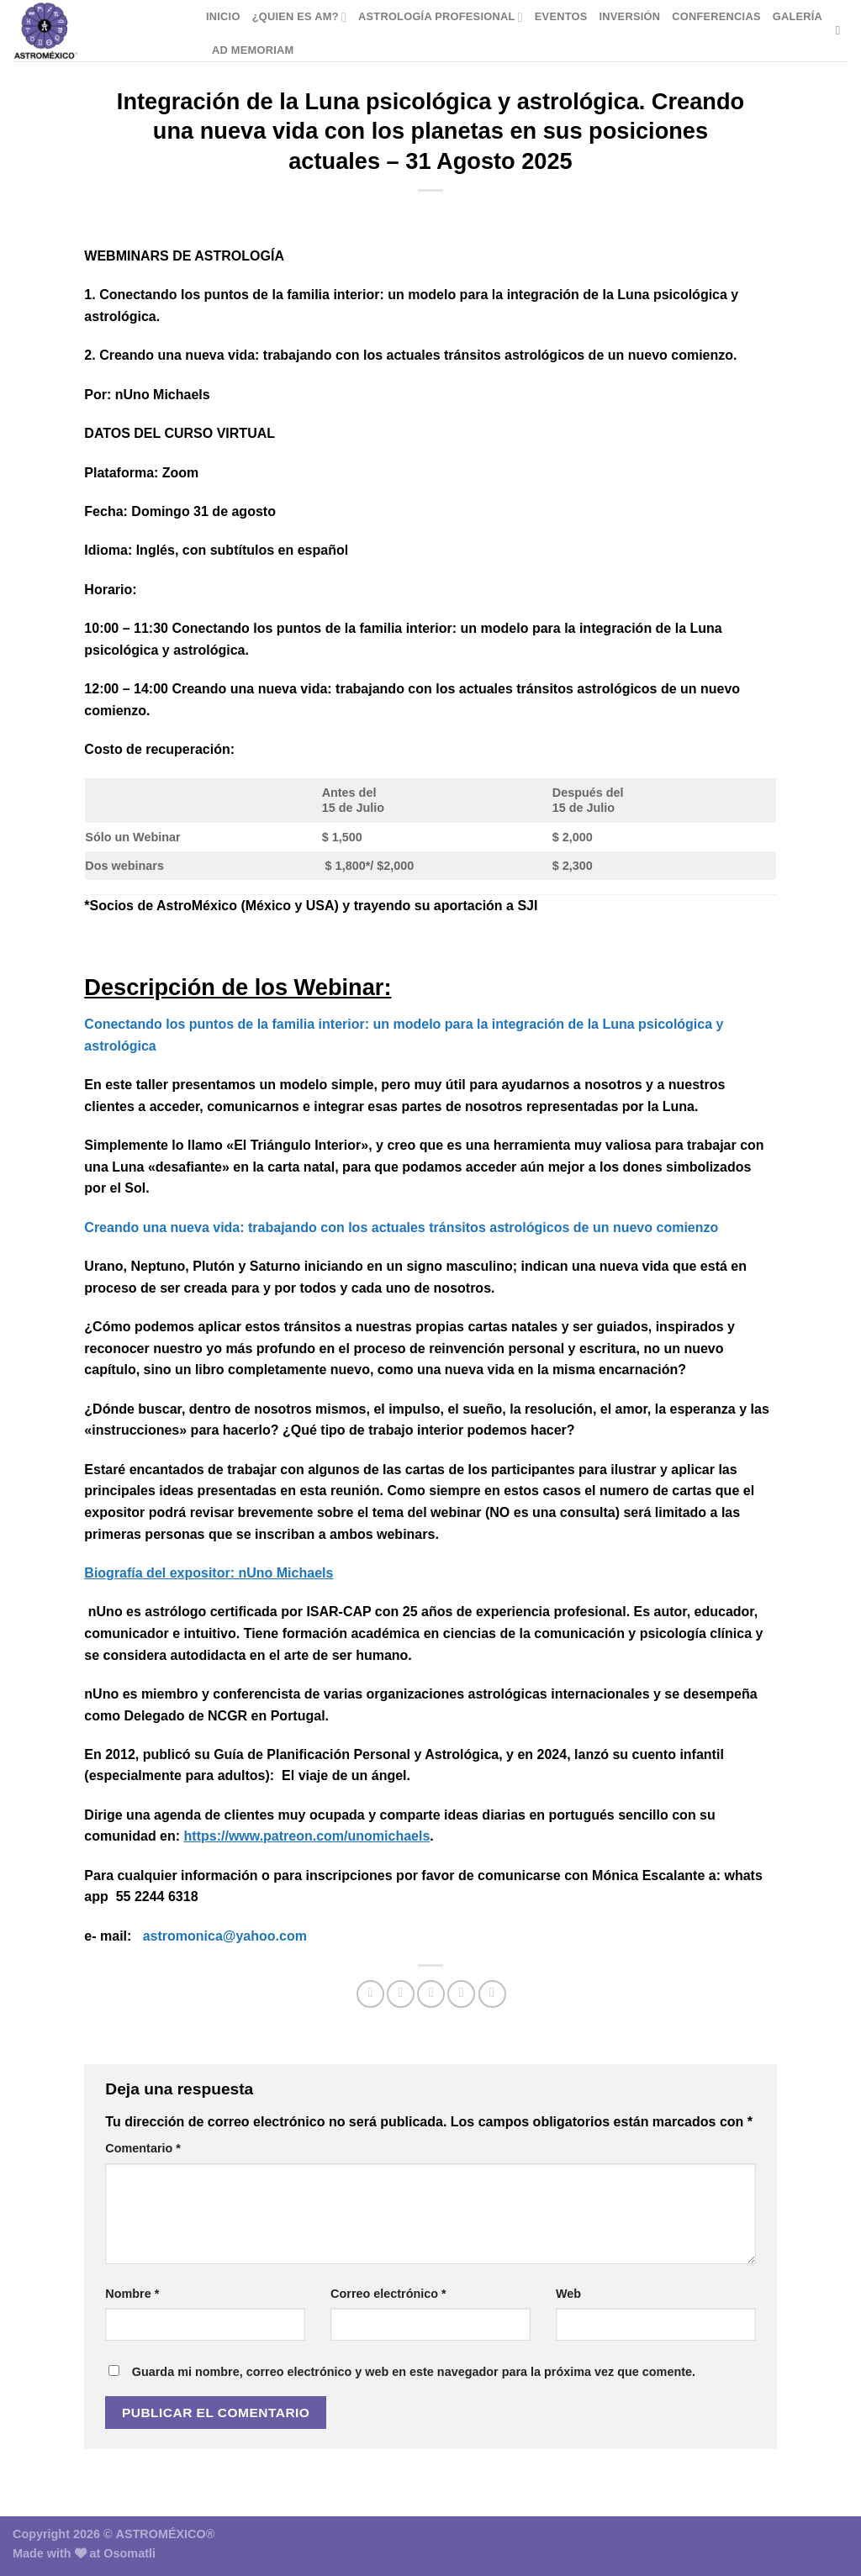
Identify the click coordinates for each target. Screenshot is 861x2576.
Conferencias (716, 16)
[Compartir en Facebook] (370, 1994)
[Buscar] (842, 30)
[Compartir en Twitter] (401, 1994)
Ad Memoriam (252, 50)
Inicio (223, 16)
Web (568, 2293)
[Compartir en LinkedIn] (492, 1994)
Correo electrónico (388, 2293)
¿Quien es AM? (299, 17)
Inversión (630, 16)
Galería (797, 16)
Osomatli (129, 2553)
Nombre (132, 2293)
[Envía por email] (431, 1994)
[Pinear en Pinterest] (461, 1994)
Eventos (561, 16)
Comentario (143, 2148)
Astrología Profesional (440, 17)
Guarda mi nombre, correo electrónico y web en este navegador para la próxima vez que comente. (413, 2371)
